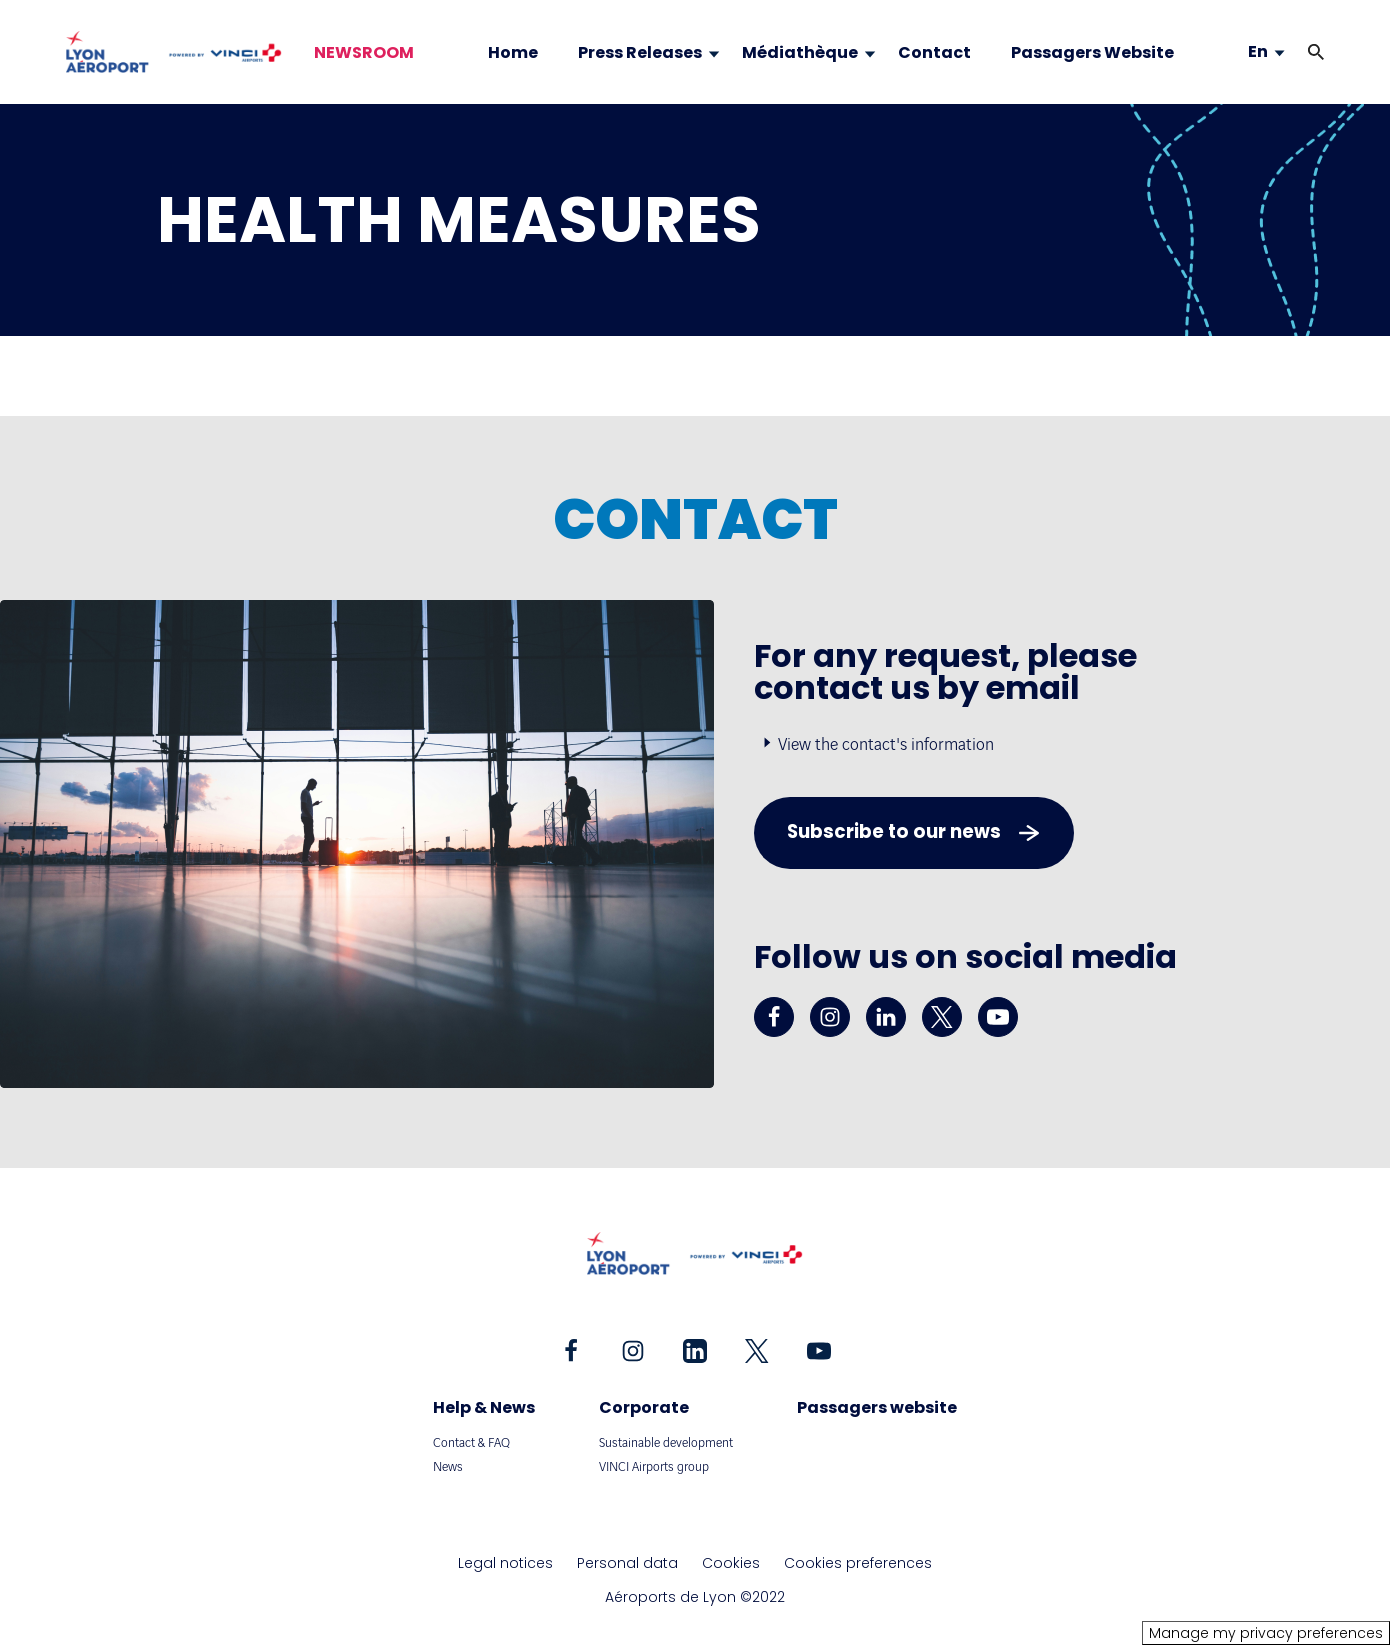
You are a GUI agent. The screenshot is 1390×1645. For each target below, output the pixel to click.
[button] (1316, 52)
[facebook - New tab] (774, 1017)
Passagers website (877, 1407)
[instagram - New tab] (830, 1017)
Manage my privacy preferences (1266, 1633)
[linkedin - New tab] (886, 1017)
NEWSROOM (364, 53)
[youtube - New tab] (998, 1017)
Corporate (644, 1407)
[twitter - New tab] (942, 1017)
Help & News (484, 1407)
